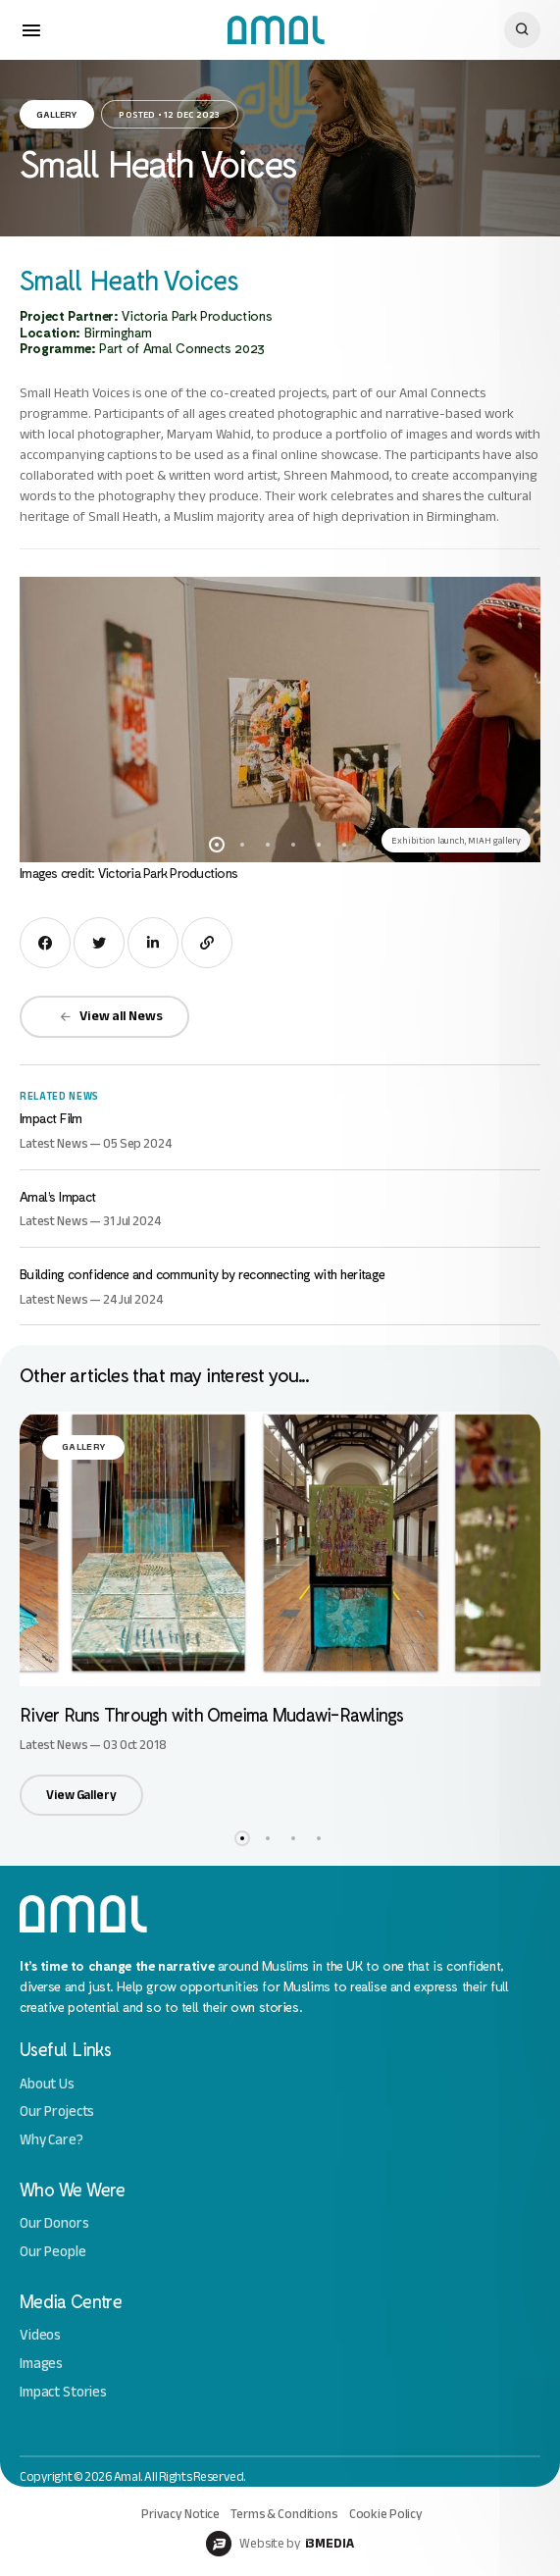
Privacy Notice (180, 2513)
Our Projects (57, 2111)
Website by (279, 2543)
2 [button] (242, 844)
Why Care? (51, 2140)
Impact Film (51, 1117)
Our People (53, 2252)
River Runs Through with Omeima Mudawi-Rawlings (212, 1714)
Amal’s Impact (58, 1196)
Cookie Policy (386, 2513)
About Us (47, 2084)
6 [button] (344, 844)
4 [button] (293, 844)
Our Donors (54, 2223)
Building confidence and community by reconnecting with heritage (202, 1273)
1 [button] (217, 844)
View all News (111, 1016)
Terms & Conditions (284, 2513)
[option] (280, 719)
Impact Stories (63, 2392)
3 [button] (268, 844)
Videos (40, 2335)
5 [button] (319, 844)
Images (41, 2363)
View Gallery (81, 1794)
